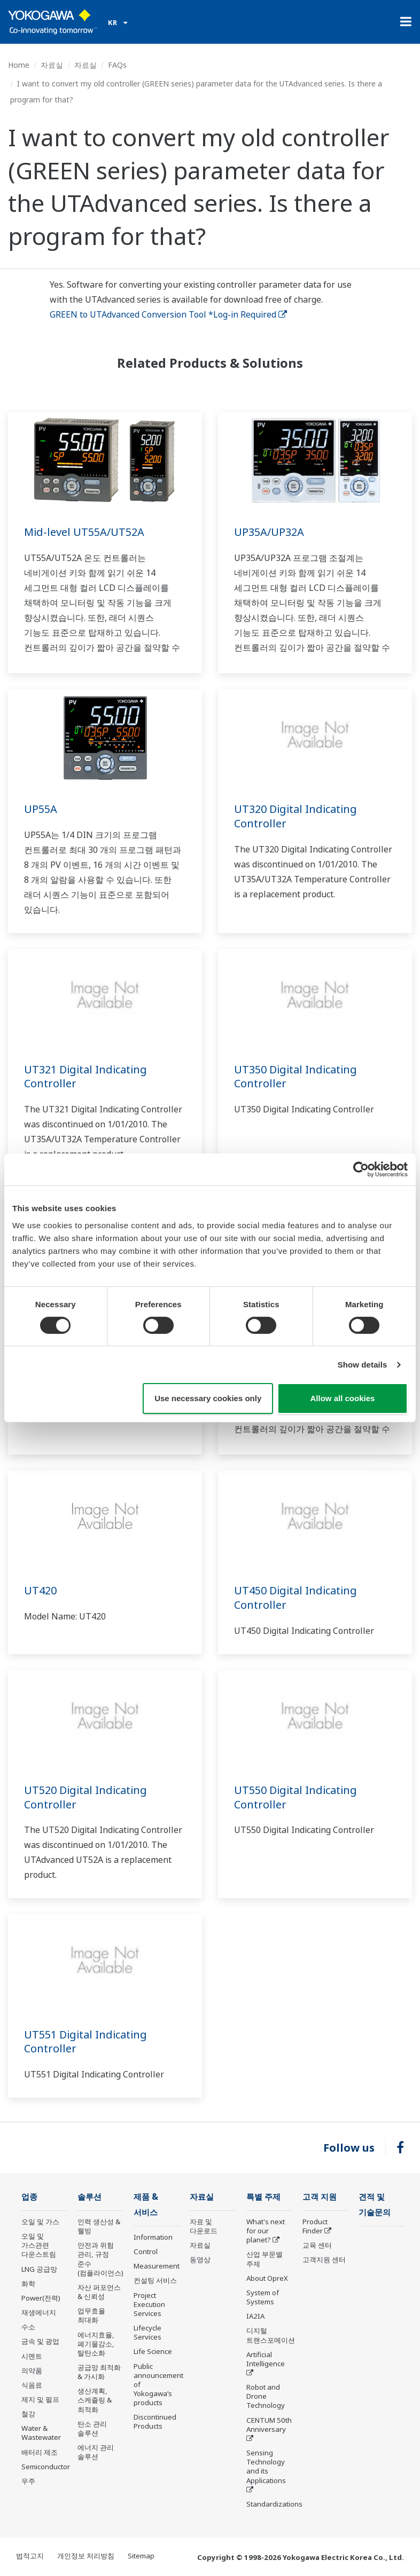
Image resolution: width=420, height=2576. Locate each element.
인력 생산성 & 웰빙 (98, 2226)
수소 (28, 2327)
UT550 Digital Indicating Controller (295, 1797)
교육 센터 (317, 2245)
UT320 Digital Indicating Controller (295, 816)
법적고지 (30, 2556)
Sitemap (141, 2556)
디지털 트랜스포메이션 (270, 2335)
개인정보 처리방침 (85, 2556)
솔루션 (89, 2196)
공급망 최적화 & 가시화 (99, 2371)
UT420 (40, 1590)
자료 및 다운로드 (203, 2226)
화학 (28, 2283)
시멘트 (31, 2356)
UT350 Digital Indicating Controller (295, 1076)
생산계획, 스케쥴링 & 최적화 (94, 2400)
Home (18, 65)
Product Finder (315, 2226)
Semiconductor (45, 2466)
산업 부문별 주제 (264, 2258)
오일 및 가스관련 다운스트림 (38, 2245)
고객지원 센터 (324, 2259)
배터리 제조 (39, 2452)
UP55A (40, 809)
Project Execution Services (149, 2304)
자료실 (52, 65)
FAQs (117, 65)
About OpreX (267, 2278)
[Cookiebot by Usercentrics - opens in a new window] (361, 1169)
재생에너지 (38, 2312)
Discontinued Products (155, 2421)
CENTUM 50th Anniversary (269, 2424)
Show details (362, 1364)
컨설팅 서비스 (155, 2280)
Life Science (153, 2351)
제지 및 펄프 (40, 2399)
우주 (28, 2481)
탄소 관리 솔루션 (92, 2428)
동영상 (200, 2259)
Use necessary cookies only (207, 1398)
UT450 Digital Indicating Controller (295, 1597)
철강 (28, 2414)
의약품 (31, 2370)
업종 (29, 2196)
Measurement (157, 2266)
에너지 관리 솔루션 (95, 2452)
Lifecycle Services (147, 2332)
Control (146, 2251)
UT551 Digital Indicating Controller (85, 2041)
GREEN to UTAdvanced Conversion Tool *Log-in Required (168, 314)
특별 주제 (263, 2196)
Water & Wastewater (41, 2432)
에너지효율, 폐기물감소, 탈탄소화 (95, 2344)
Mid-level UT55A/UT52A (84, 532)
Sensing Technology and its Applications (266, 2466)
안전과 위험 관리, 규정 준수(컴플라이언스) (100, 2258)
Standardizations (274, 2504)
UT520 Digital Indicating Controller (85, 1797)
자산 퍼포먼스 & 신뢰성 (99, 2291)
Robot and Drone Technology (265, 2396)
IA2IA (255, 2316)
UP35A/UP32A (269, 532)
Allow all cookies (342, 1398)
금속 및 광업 (40, 2341)
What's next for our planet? (265, 2231)
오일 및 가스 (40, 2221)
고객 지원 (319, 2196)
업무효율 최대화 (91, 2315)
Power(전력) (40, 2298)
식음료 (31, 2385)
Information (153, 2237)
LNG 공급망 (39, 2269)
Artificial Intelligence (265, 2359)
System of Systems (262, 2297)
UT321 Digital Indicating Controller (85, 1076)
